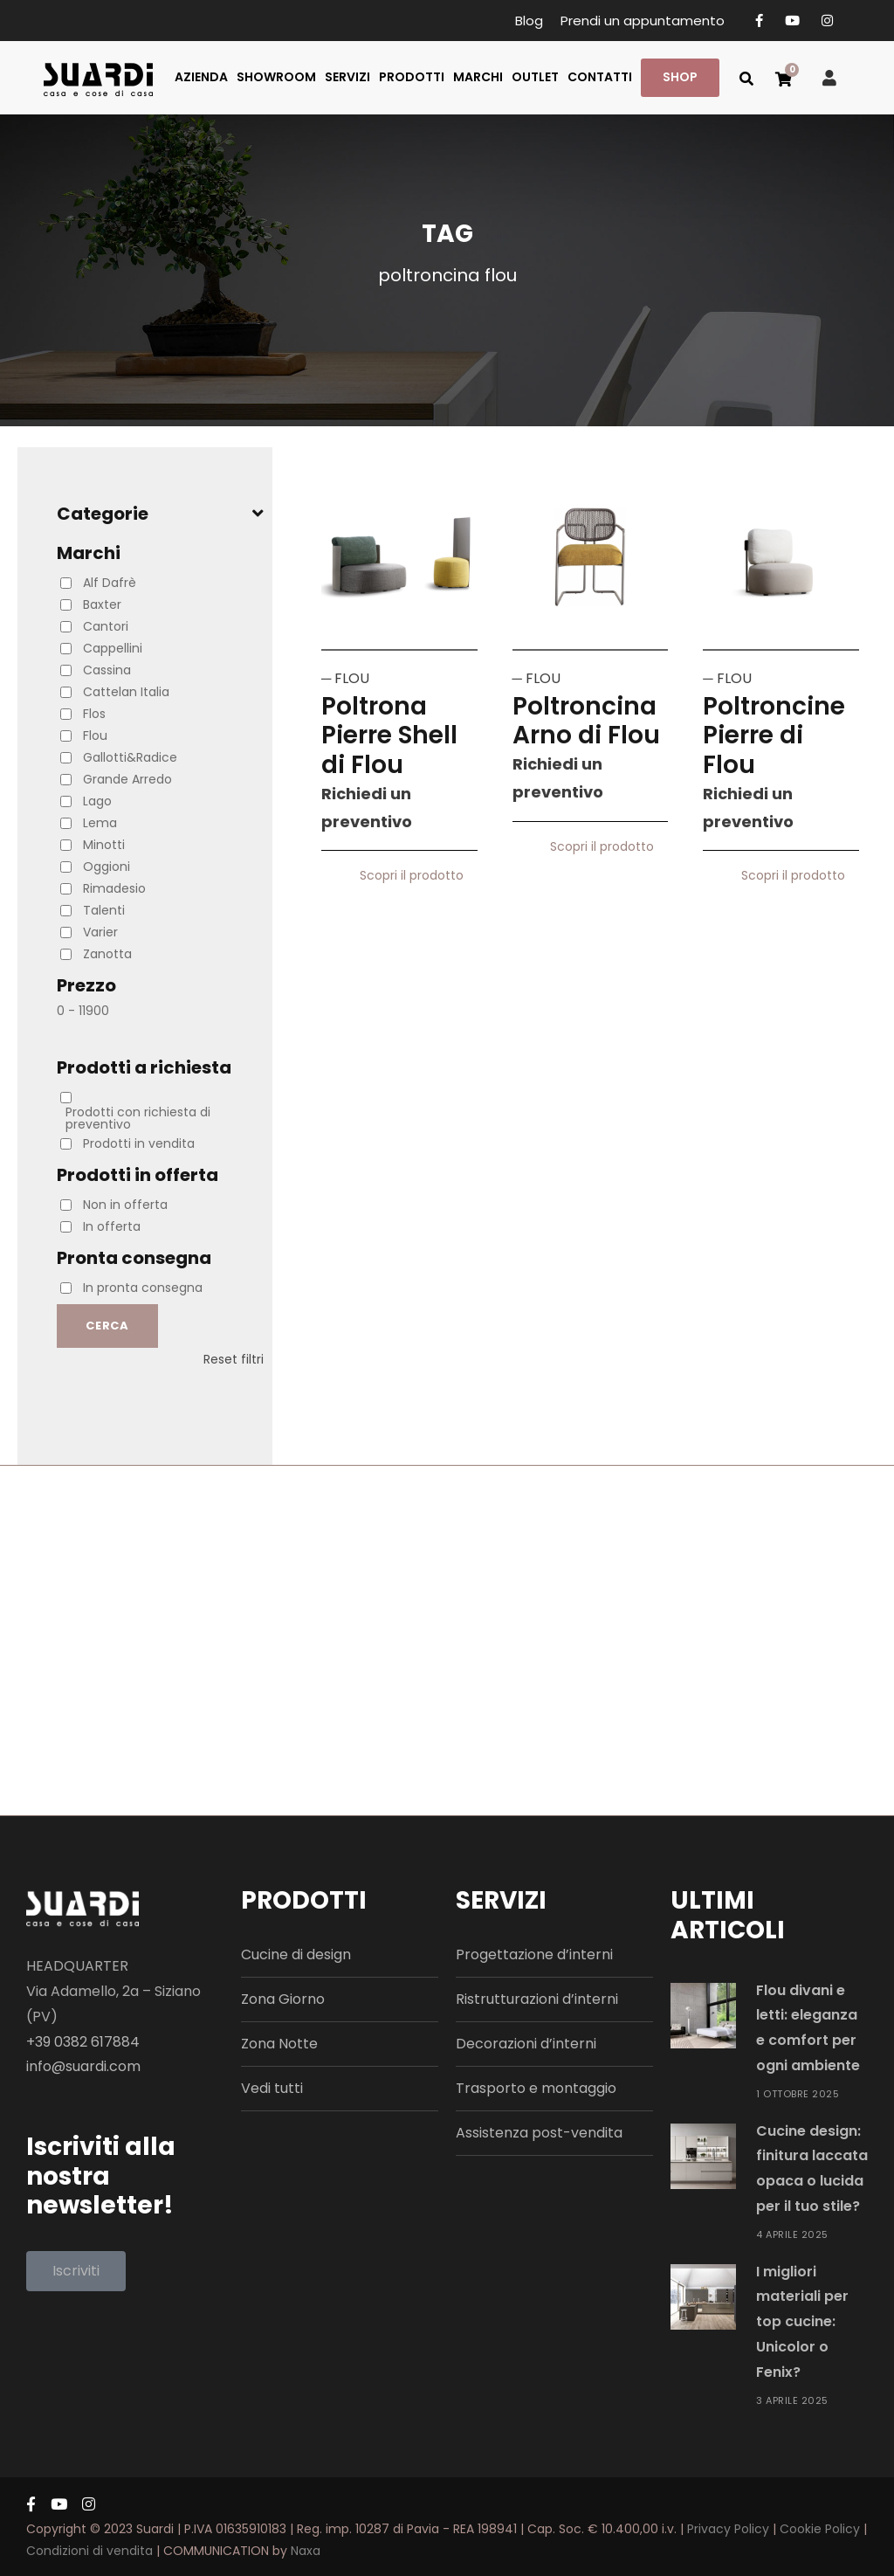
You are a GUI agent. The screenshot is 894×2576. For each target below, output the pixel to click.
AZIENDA (201, 77)
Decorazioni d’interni (526, 2044)
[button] (76, 2271)
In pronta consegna (143, 1287)
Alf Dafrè (109, 583)
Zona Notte (279, 2044)
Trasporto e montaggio (536, 2088)
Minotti (104, 845)
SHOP (680, 77)
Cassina (107, 670)
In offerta (112, 1226)
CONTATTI (599, 77)
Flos (94, 714)
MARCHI (478, 77)
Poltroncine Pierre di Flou (774, 735)
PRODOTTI (411, 77)
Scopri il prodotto (419, 875)
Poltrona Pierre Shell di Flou (389, 735)
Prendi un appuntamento (642, 20)
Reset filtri (233, 1359)
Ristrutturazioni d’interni (537, 1999)
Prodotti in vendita (139, 1143)
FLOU (351, 678)
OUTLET (535, 77)
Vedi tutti (272, 2088)
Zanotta (107, 954)
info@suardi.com (83, 2066)
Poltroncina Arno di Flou (586, 721)
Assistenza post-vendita (539, 2133)
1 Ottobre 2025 (797, 2094)
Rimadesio (114, 888)
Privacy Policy (728, 2529)
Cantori (105, 626)
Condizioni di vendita (89, 2550)
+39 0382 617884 (83, 2042)
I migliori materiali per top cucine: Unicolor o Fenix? (802, 2322)
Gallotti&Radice (130, 757)
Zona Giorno (283, 1999)
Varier (100, 932)
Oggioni (106, 866)
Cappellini (112, 648)
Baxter (102, 604)
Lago (97, 801)
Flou (95, 735)
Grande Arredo (127, 779)
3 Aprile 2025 (792, 2400)
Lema (100, 823)
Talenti (104, 910)
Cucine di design (296, 1954)
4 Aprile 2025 (792, 2234)
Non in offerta (125, 1204)
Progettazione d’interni (534, 1954)
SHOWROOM (276, 77)
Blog (529, 20)
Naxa (305, 2550)
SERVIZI (347, 77)
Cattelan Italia (126, 692)
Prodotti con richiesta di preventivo (137, 1118)
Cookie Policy (820, 2529)
